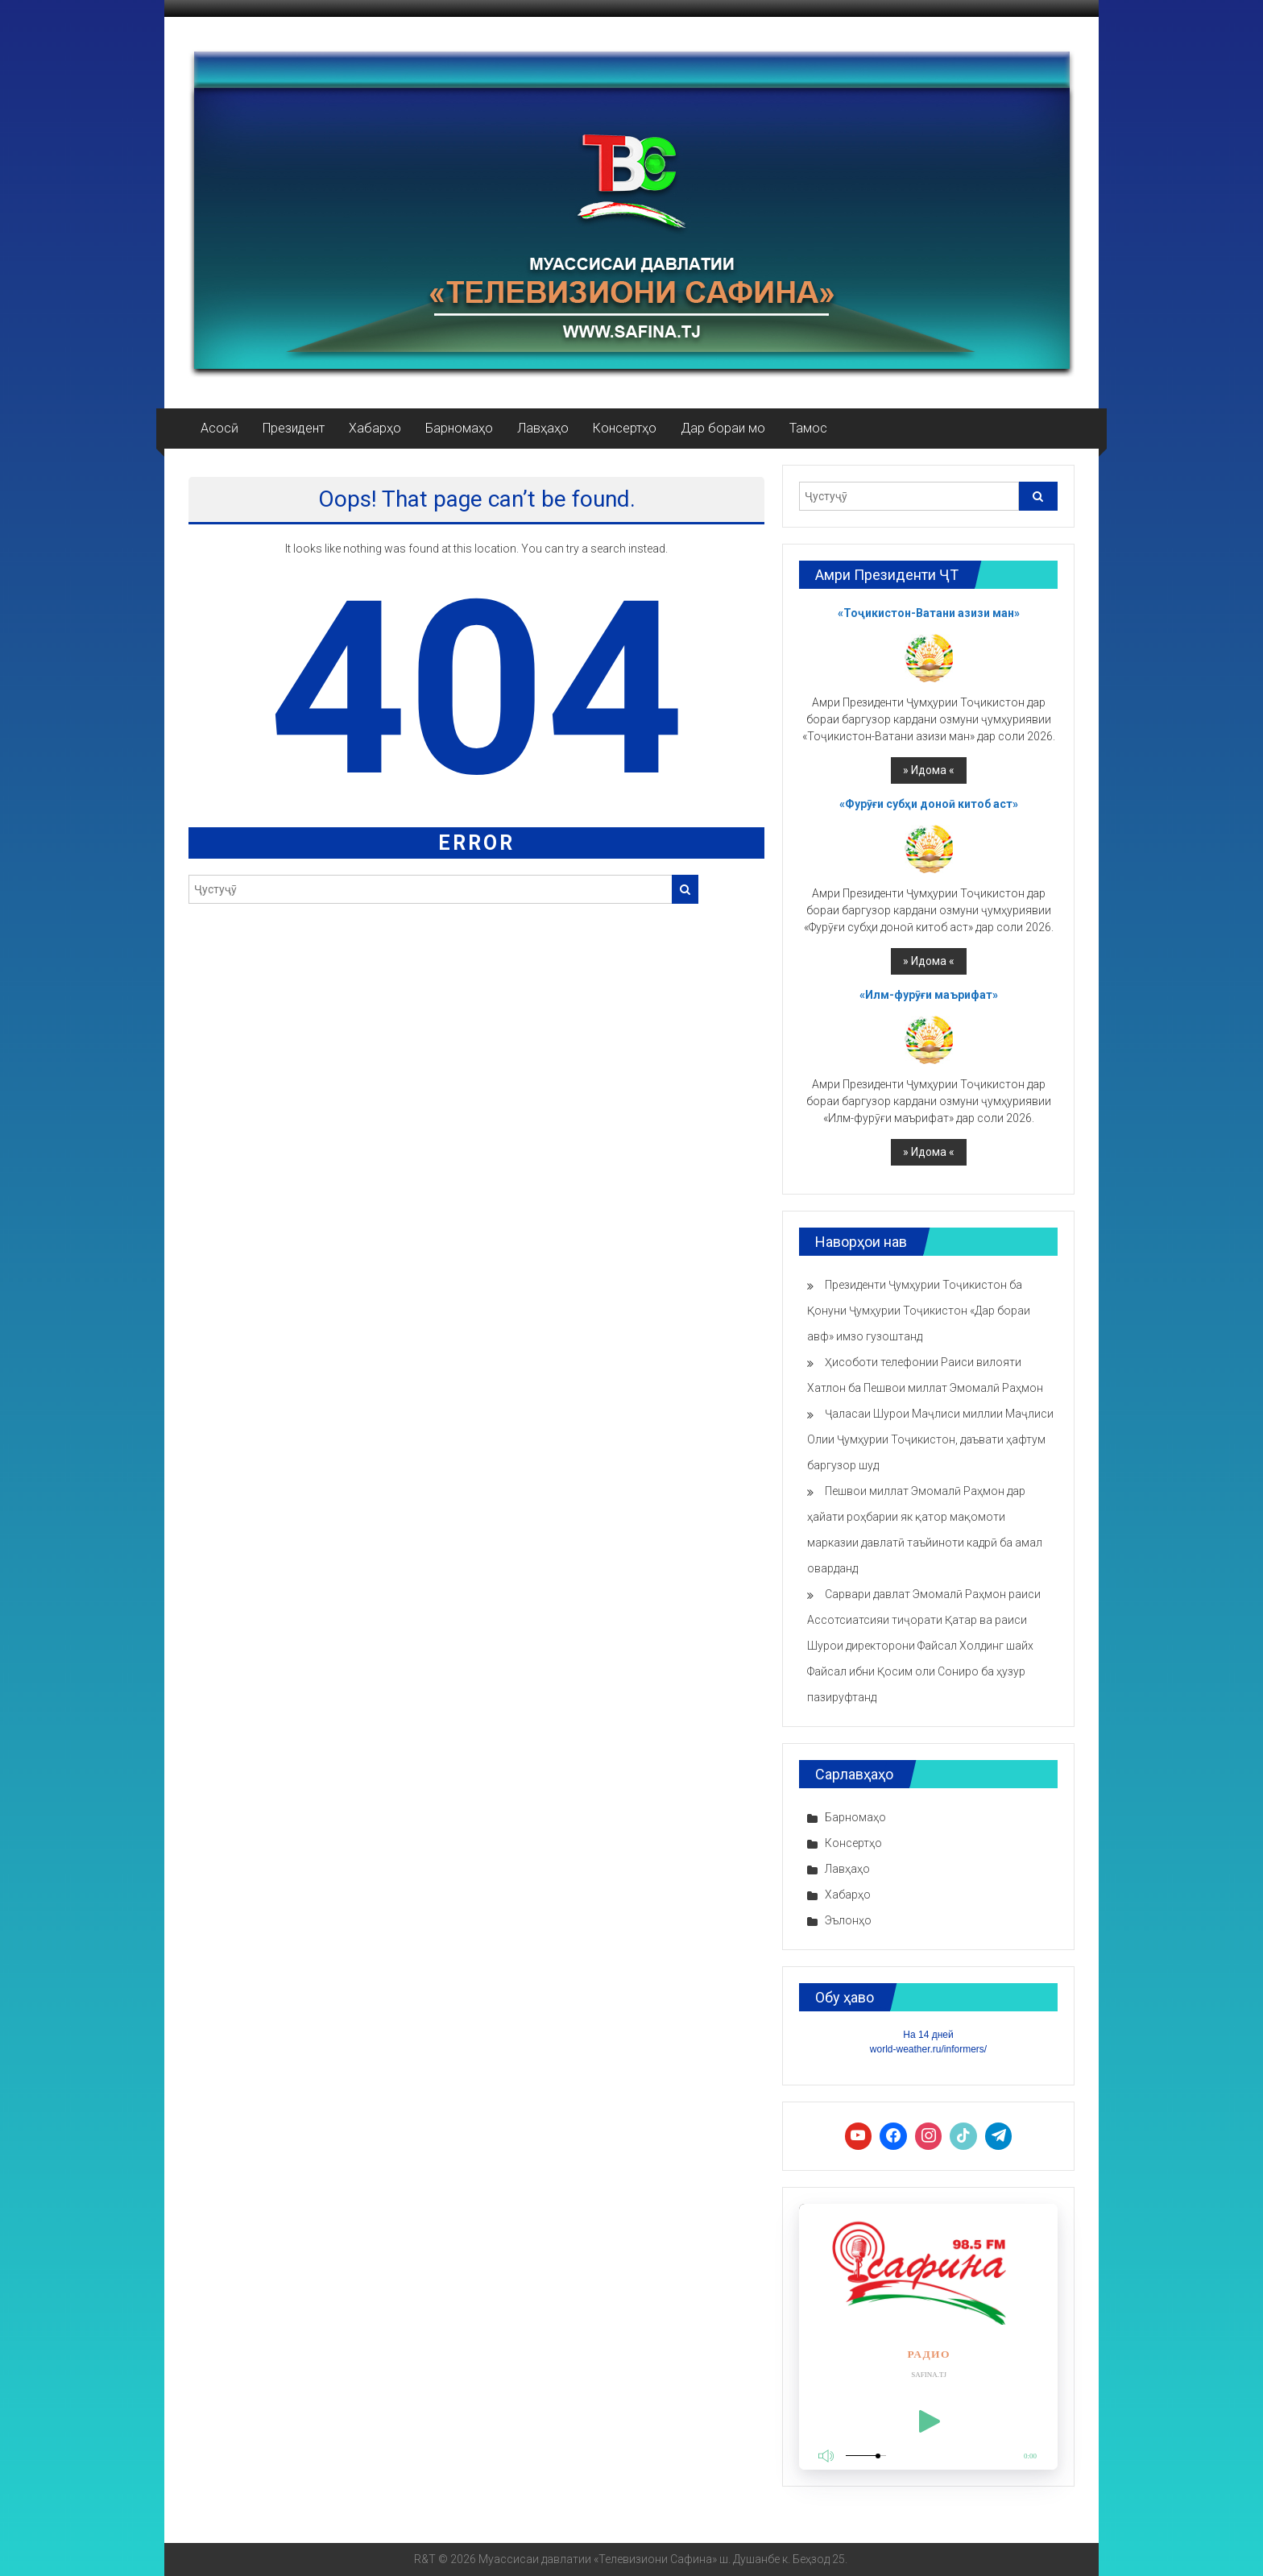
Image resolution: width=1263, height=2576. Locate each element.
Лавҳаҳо (543, 428)
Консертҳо (624, 428)
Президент (294, 428)
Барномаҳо (459, 428)
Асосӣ (219, 428)
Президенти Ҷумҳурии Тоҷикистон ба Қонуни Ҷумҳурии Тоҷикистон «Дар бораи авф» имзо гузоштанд (918, 1310)
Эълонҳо (848, 1920)
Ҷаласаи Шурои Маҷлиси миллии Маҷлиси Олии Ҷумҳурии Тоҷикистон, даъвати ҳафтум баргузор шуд (930, 1439)
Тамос (808, 428)
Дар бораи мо (723, 428)
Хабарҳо (375, 428)
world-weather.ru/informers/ (928, 2049)
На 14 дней (928, 2034)
